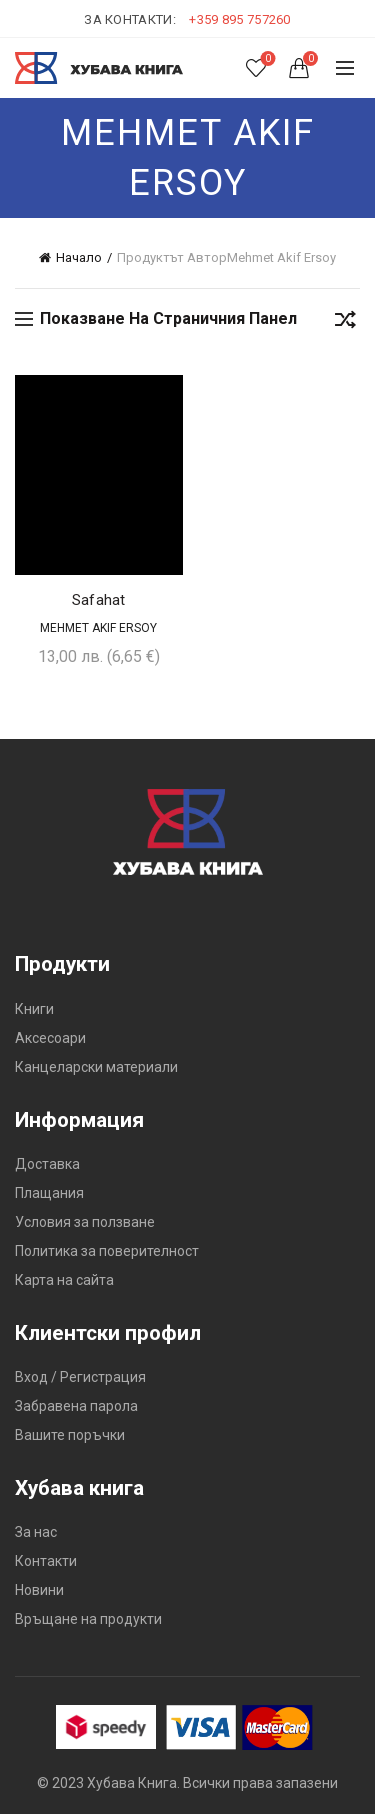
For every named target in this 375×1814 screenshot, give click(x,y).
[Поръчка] (345, 323)
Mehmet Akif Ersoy (98, 628)
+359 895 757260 (240, 19)
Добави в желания (165, 392)
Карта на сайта (64, 1280)
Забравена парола (76, 1406)
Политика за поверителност (107, 1251)
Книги (34, 1009)
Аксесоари (50, 1038)
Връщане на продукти (88, 1619)
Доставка (47, 1164)
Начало (79, 257)
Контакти (46, 1561)
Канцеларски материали (96, 1067)
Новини (39, 1590)
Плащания (49, 1193)
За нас (36, 1532)
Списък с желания (266, 59)
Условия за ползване (85, 1222)
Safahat (99, 600)
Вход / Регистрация (80, 1377)
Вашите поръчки (70, 1435)
